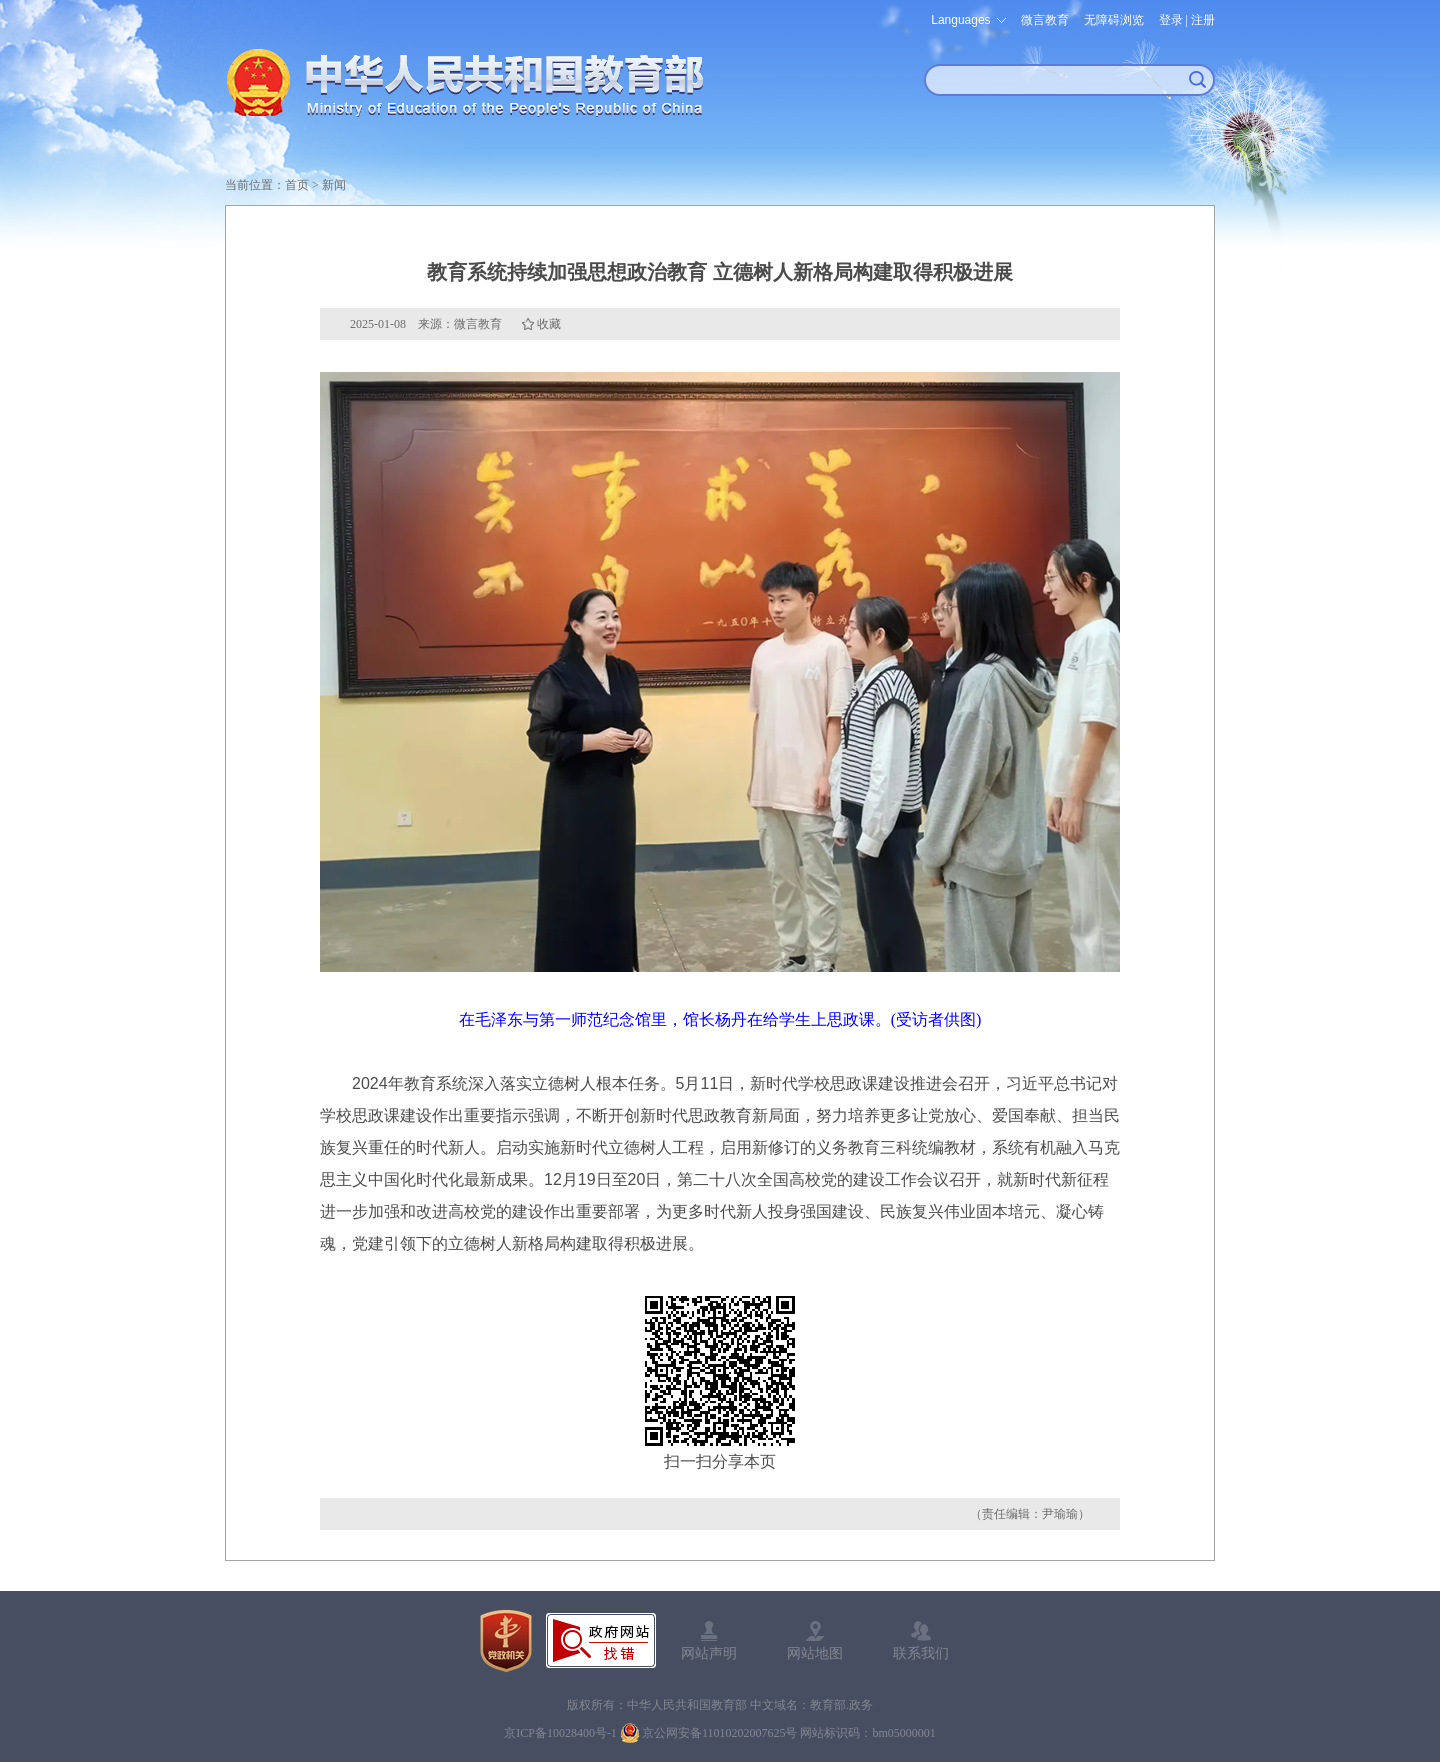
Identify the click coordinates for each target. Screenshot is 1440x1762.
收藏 (549, 324)
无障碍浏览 (1114, 20)
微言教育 (1045, 20)
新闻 (334, 185)
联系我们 (921, 1653)
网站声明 (709, 1653)
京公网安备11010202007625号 (720, 1733)
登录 (1171, 20)
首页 (297, 185)
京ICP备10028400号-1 (560, 1733)
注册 (1203, 20)
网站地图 (815, 1653)
